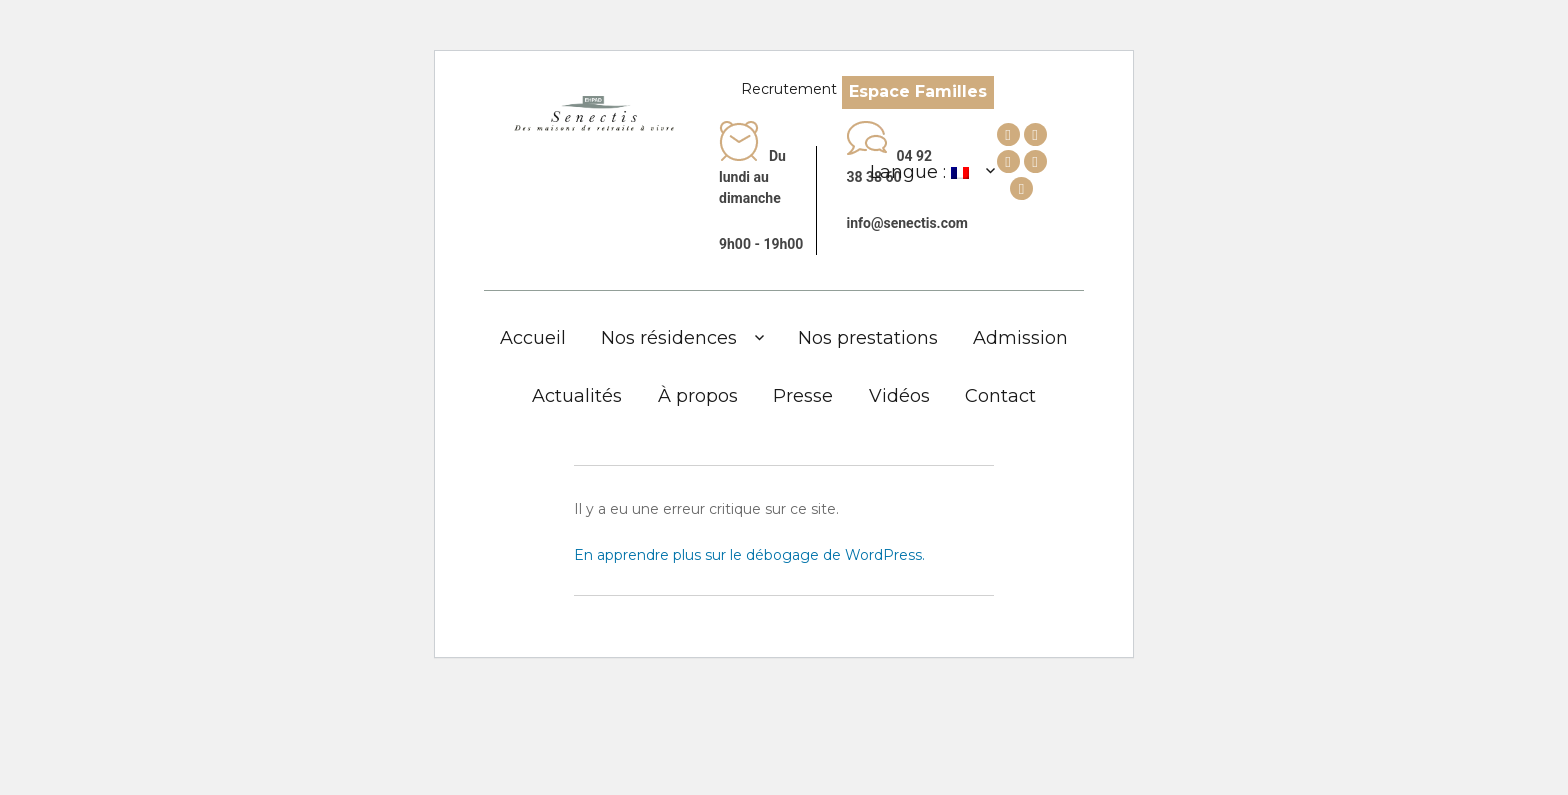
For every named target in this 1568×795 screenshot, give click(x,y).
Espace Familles (918, 91)
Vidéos (899, 396)
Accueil (533, 338)
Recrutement (789, 89)
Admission (1020, 338)
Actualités (577, 396)
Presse (803, 396)
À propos (698, 396)
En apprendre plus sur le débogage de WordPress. (749, 555)
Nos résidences (669, 338)
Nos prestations (868, 338)
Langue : (919, 172)
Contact (1000, 396)
